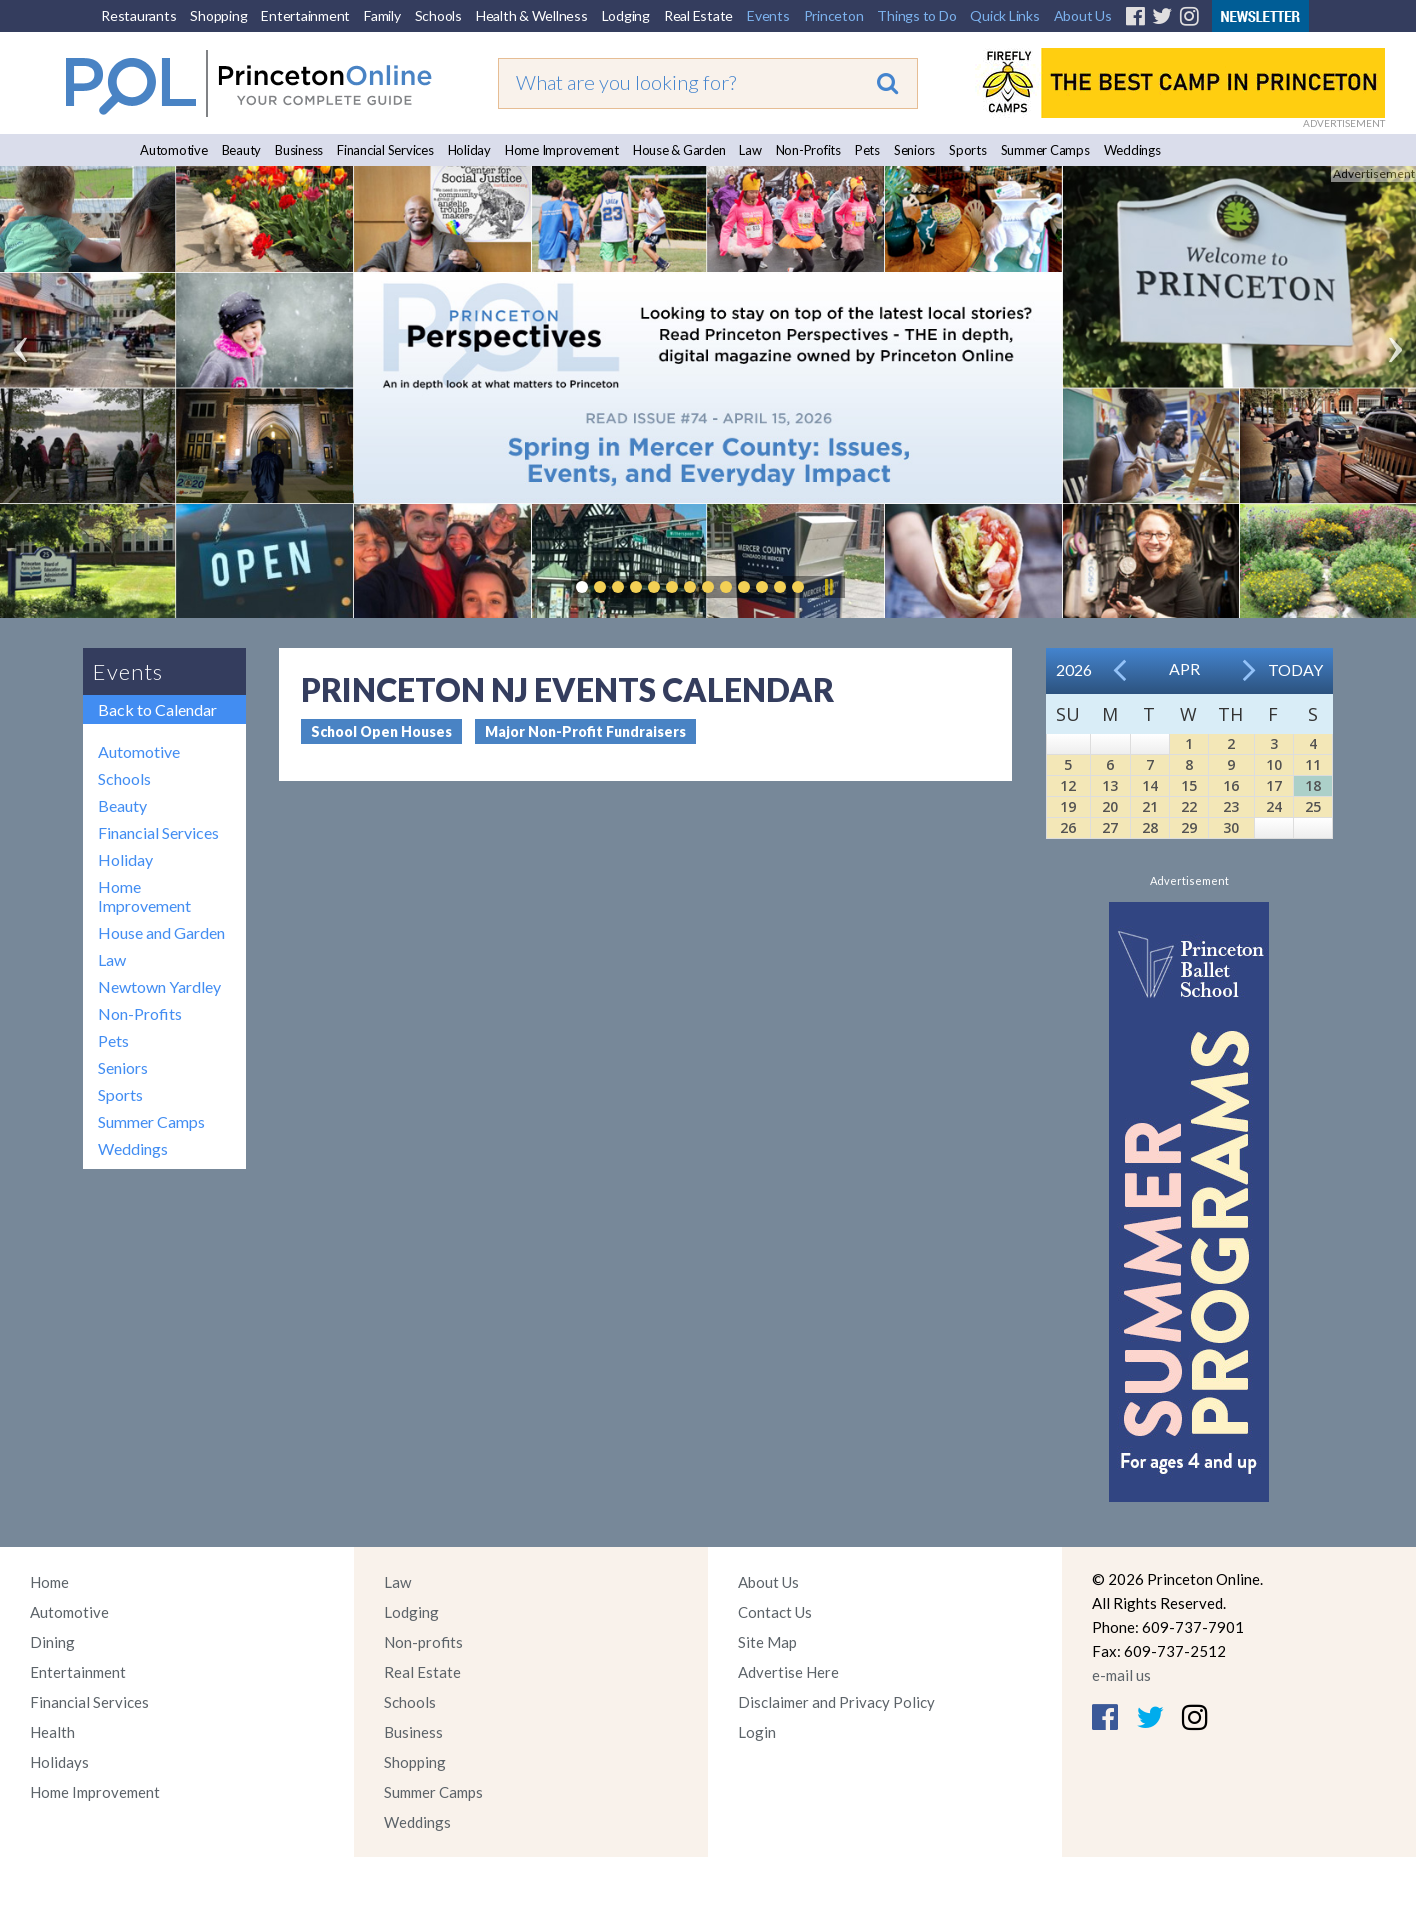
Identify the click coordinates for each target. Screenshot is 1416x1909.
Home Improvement (562, 150)
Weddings (1132, 150)
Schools (438, 15)
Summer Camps (1045, 150)
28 (1150, 827)
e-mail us (1121, 1675)
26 (1068, 827)
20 (1110, 806)
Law (750, 150)
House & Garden (679, 150)
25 (1313, 806)
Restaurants (138, 15)
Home (49, 1582)
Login (757, 1732)
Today (1295, 669)
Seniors (914, 150)
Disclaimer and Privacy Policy (836, 1702)
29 (1189, 827)
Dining (52, 1642)
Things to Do (916, 15)
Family (382, 15)
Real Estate (698, 15)
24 (1274, 806)
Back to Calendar (157, 709)
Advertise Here (788, 1672)
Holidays (59, 1762)
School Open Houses (381, 731)
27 (1110, 827)
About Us (1083, 15)
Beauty (242, 150)
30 (1231, 827)
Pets (867, 150)
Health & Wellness (532, 15)
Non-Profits (808, 150)
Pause (828, 587)
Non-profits (423, 1642)
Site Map (767, 1642)
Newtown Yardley (159, 986)
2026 (1074, 669)
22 (1189, 806)
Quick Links (1004, 15)
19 (1068, 806)
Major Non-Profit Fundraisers (585, 731)
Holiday (469, 150)
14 (1150, 785)
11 (1313, 764)
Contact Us (775, 1612)
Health (52, 1732)
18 (1313, 785)
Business (299, 150)
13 (1110, 785)
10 (1274, 764)
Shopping (218, 15)
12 (1068, 785)
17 (1274, 785)
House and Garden (161, 932)
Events (768, 15)
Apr (1184, 668)
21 (1150, 806)
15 (1189, 785)
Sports (968, 150)
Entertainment (305, 15)
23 (1231, 806)
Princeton (834, 15)
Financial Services (385, 150)
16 (1231, 785)
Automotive (174, 150)
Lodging (626, 15)
